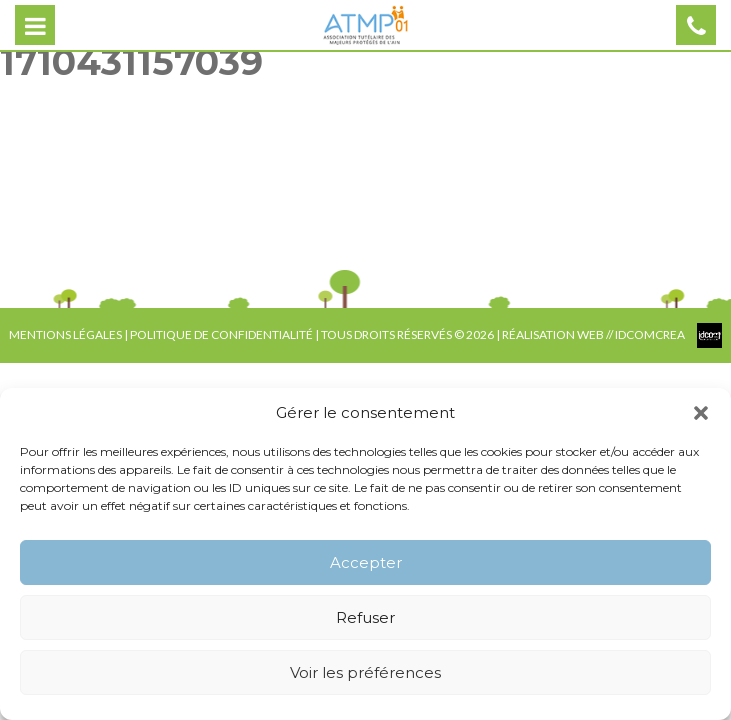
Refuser (365, 617)
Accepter (366, 562)
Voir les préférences (365, 672)
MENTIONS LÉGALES (65, 334)
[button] (701, 413)
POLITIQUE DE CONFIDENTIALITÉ (221, 334)
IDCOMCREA (651, 334)
